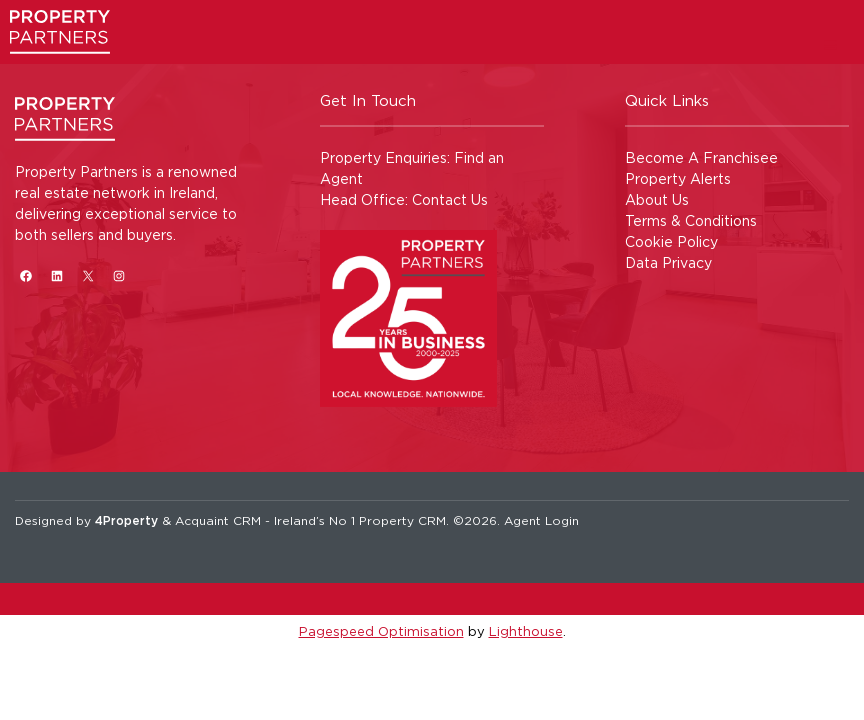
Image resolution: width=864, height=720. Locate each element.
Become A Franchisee (701, 157)
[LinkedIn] (56, 275)
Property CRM (402, 520)
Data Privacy (668, 262)
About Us (657, 199)
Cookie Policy (671, 241)
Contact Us (450, 199)
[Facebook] (25, 275)
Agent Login (541, 520)
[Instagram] (118, 275)
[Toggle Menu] (830, 44)
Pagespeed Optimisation (381, 631)
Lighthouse (526, 631)
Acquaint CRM (218, 520)
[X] (87, 275)
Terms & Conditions (691, 220)
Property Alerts (678, 178)
